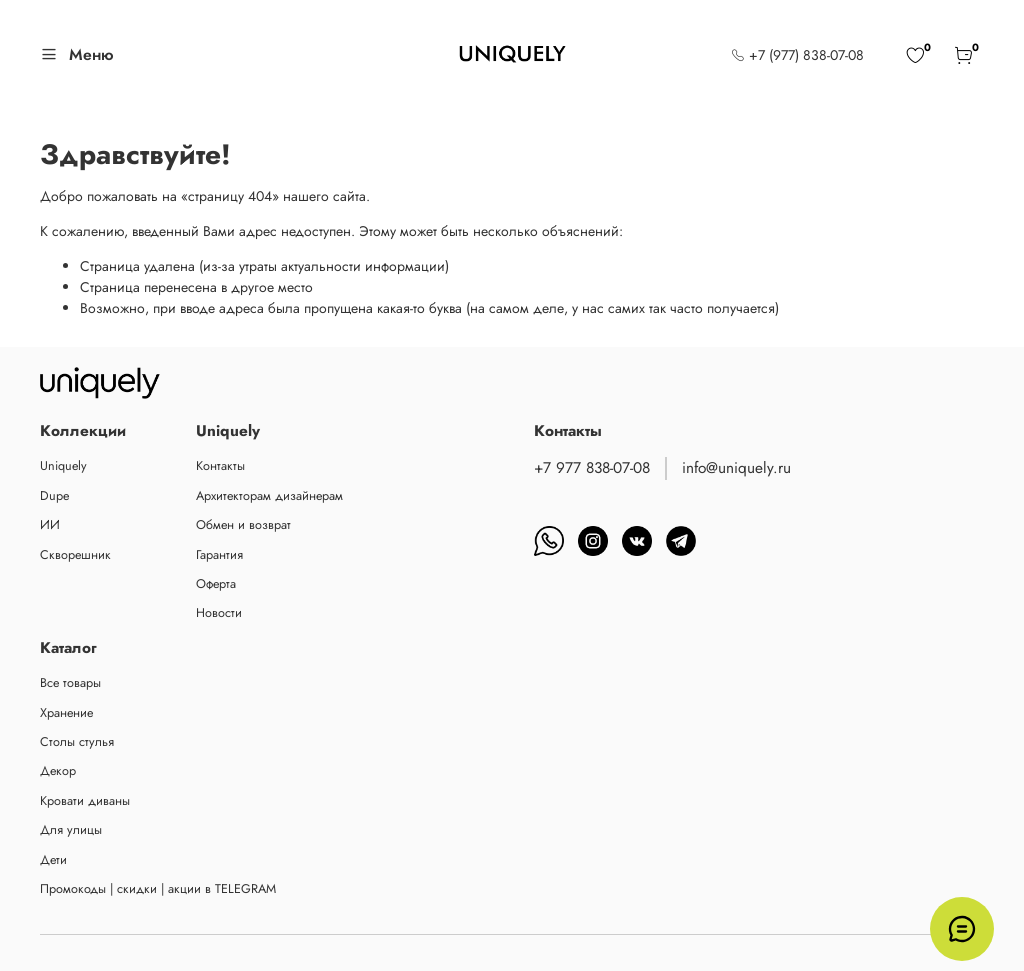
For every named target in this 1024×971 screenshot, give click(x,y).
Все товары (70, 683)
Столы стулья (77, 742)
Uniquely (63, 466)
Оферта (216, 584)
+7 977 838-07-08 (592, 468)
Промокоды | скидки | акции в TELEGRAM (158, 889)
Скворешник (75, 555)
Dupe (54, 496)
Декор (58, 771)
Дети (53, 860)
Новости (219, 613)
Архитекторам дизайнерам (269, 496)
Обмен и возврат (243, 525)
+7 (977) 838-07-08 (797, 55)
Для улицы (71, 830)
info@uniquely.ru (736, 468)
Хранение (66, 713)
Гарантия (219, 555)
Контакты (220, 466)
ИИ (50, 525)
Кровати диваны (85, 801)
